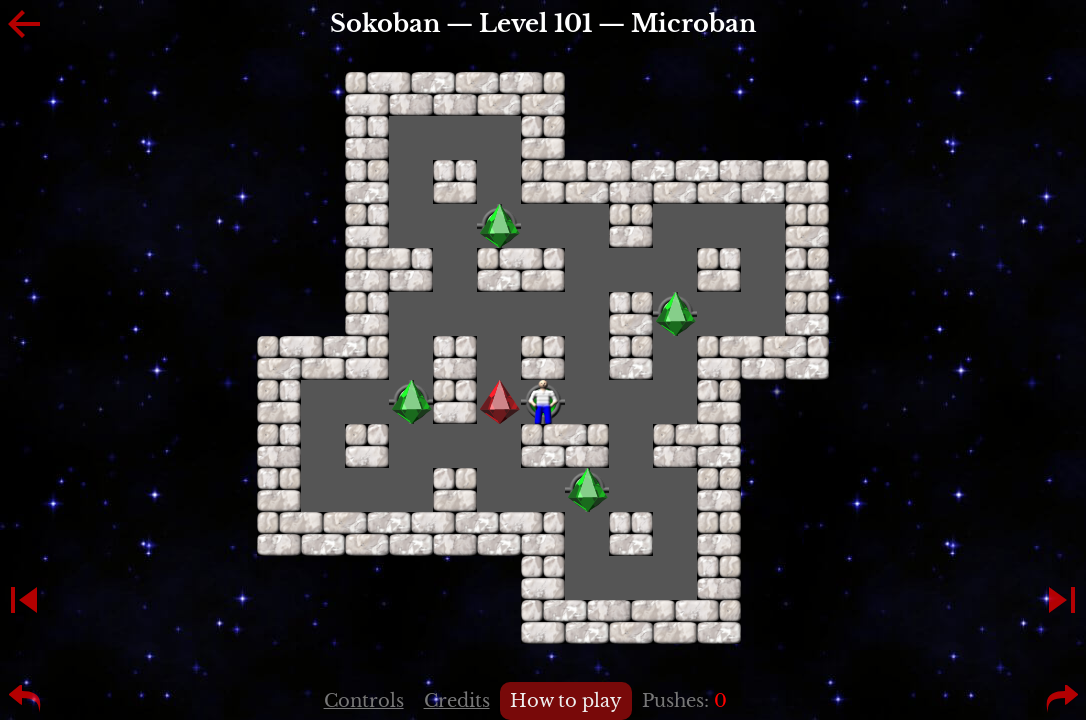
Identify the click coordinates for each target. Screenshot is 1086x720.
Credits (457, 701)
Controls (364, 701)
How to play (566, 701)
